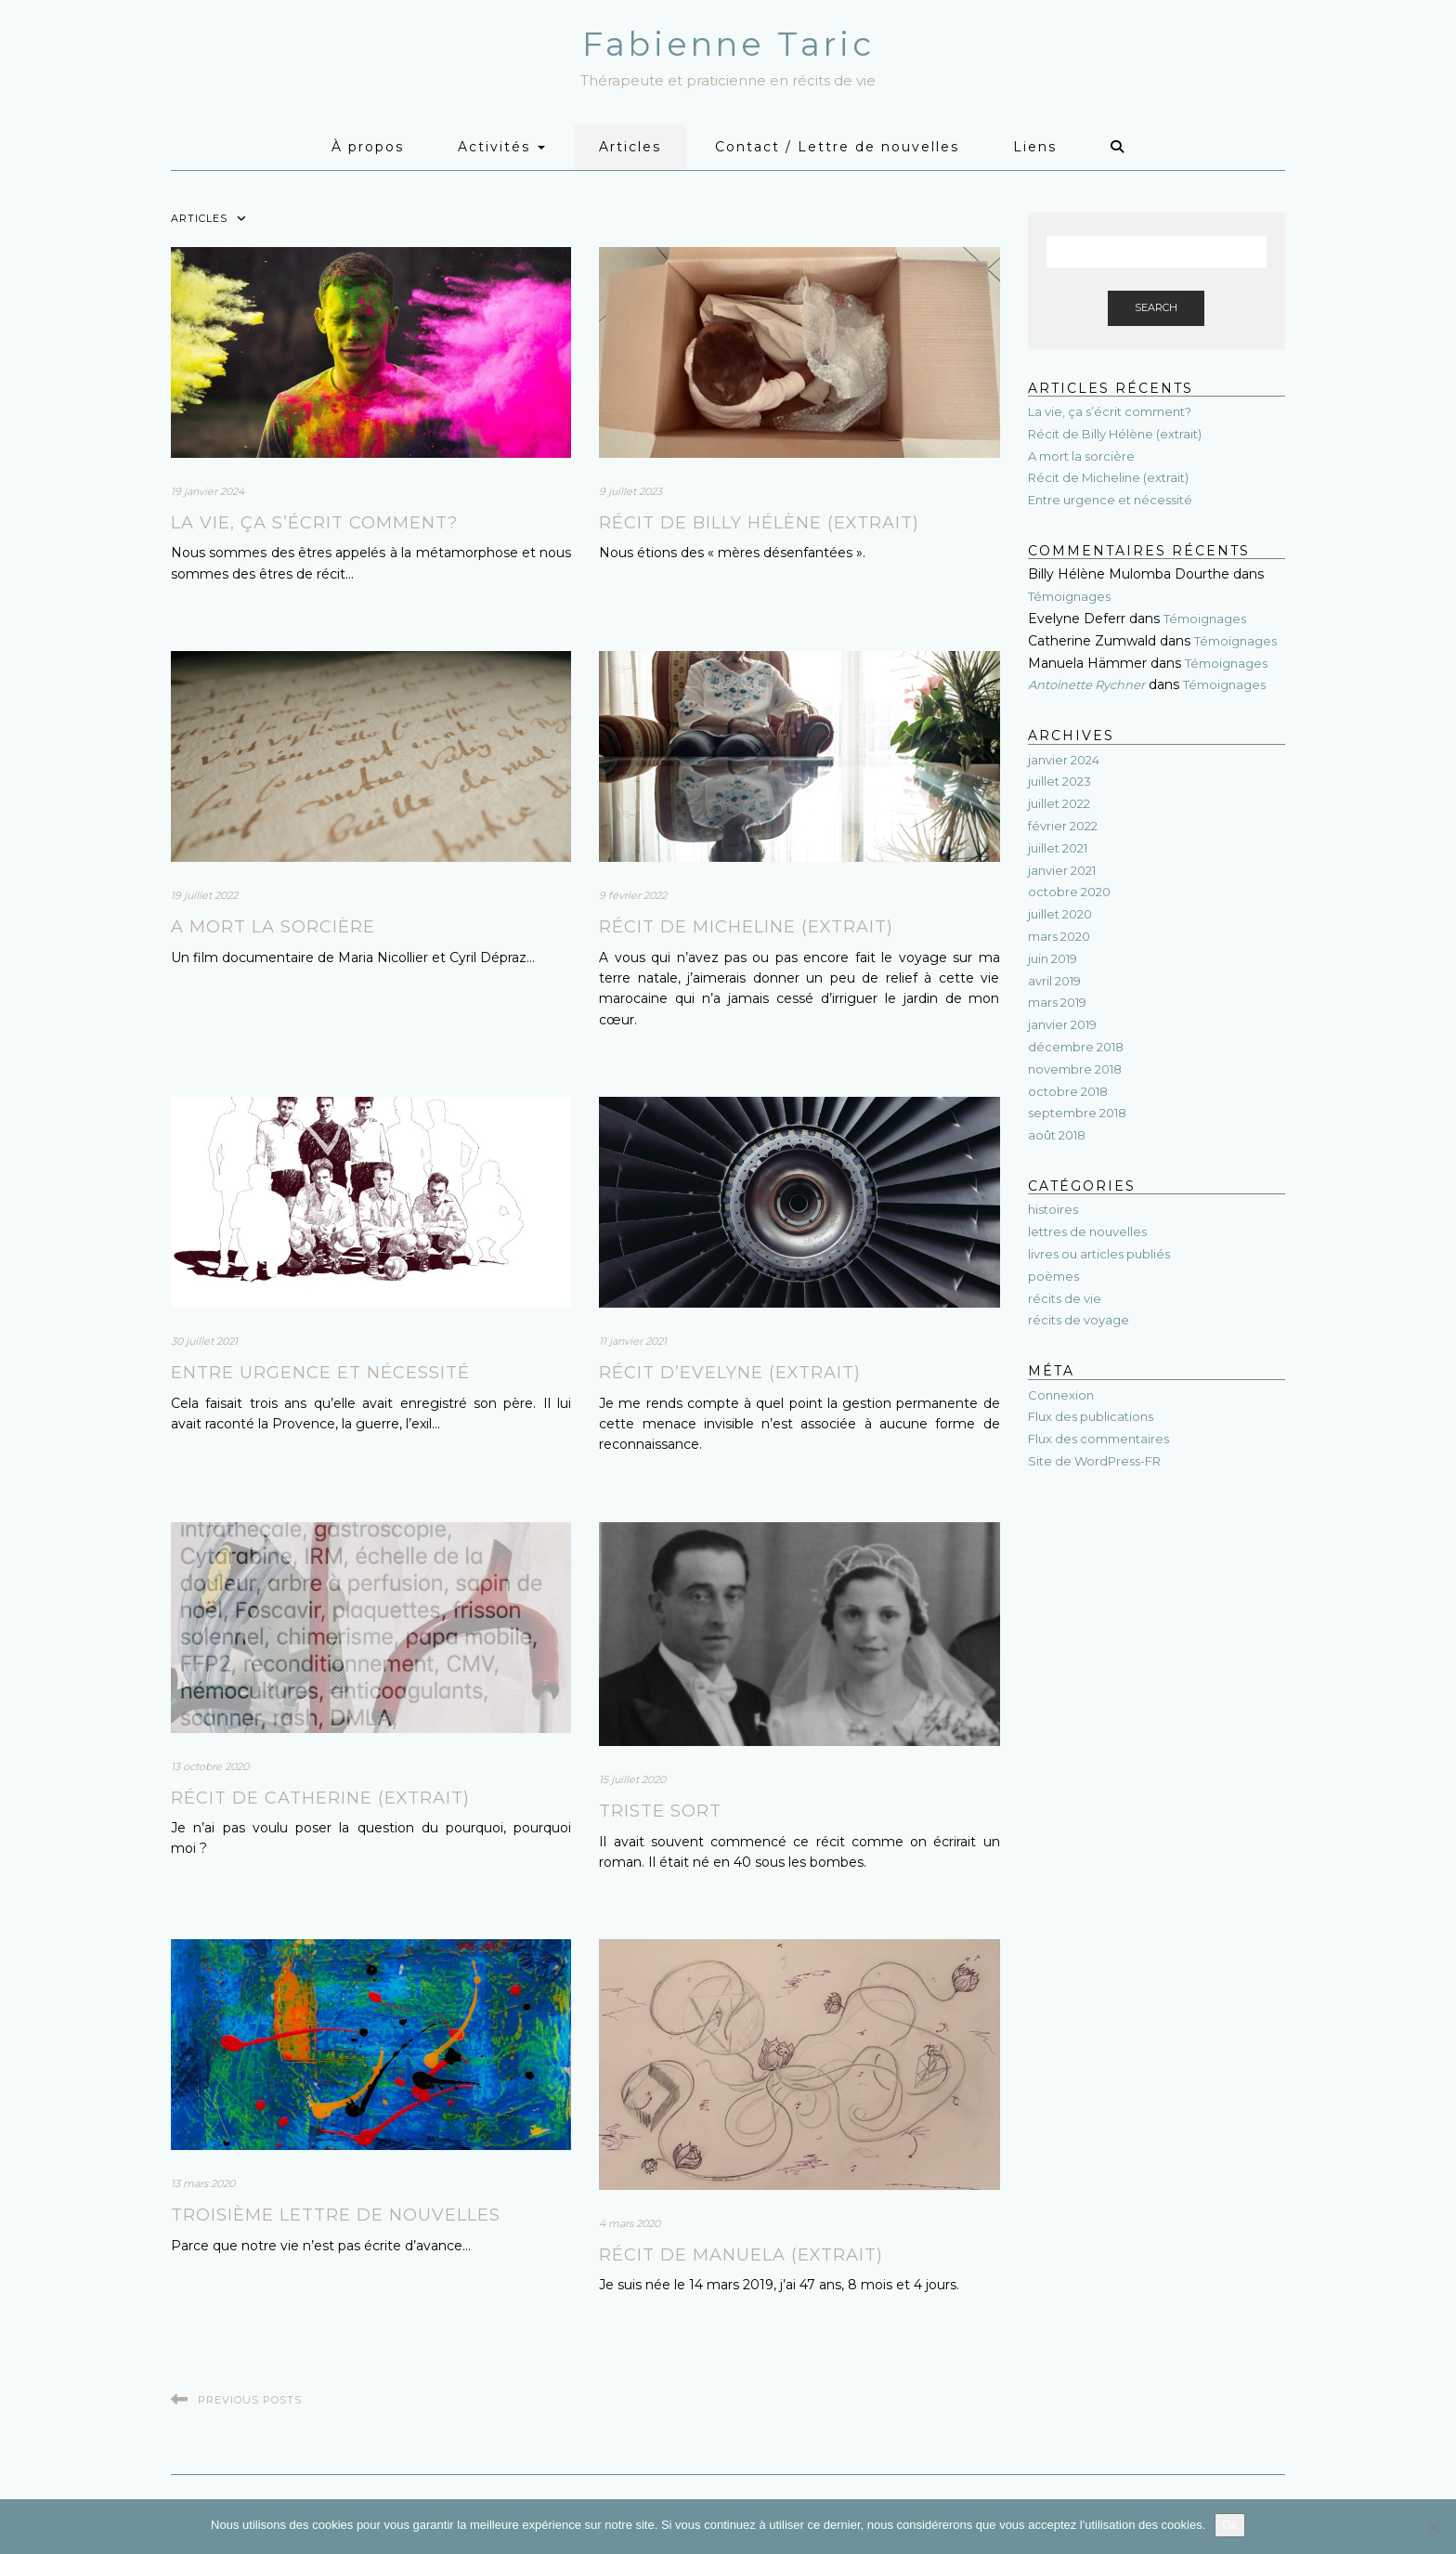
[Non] (1433, 2527)
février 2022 (1063, 825)
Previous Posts (250, 2399)
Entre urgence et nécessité (320, 1372)
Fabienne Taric (728, 44)
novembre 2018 (1075, 1069)
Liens (1035, 146)
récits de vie (1064, 1298)
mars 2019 (1057, 1002)
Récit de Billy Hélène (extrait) (759, 523)
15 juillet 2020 (632, 1779)
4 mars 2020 (629, 2223)
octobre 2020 (1069, 891)
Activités (501, 146)
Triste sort (660, 1811)
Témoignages (1069, 596)
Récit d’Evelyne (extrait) (730, 1372)
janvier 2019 (1062, 1024)
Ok (1230, 2525)
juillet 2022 (1059, 803)
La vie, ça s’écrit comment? (314, 523)
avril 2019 (1054, 980)
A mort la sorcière (273, 927)
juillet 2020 (1060, 913)
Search (1156, 307)
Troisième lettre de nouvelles (335, 2215)
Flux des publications (1090, 1416)
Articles (630, 146)
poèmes (1053, 1276)
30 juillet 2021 (204, 1341)
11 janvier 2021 (633, 1341)
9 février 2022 (633, 895)
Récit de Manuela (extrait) (741, 2255)
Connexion (1061, 1395)
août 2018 (1057, 1134)
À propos (368, 146)
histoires (1053, 1209)
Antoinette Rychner (1086, 684)
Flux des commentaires (1098, 1438)
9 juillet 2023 (630, 491)
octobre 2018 (1068, 1091)
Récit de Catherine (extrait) (320, 1798)
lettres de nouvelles (1087, 1231)
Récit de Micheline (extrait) (746, 927)
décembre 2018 (1076, 1046)
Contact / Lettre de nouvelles (837, 146)
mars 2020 (1059, 936)
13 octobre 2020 (210, 1766)
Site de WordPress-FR (1094, 1460)
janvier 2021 (1062, 870)
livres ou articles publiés (1099, 1253)
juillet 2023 (1059, 781)
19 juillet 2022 (204, 895)
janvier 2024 (1063, 759)
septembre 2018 (1077, 1112)
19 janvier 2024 (207, 491)
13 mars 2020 (203, 2183)
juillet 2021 (1057, 847)
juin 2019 (1052, 958)
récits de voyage (1078, 1319)
